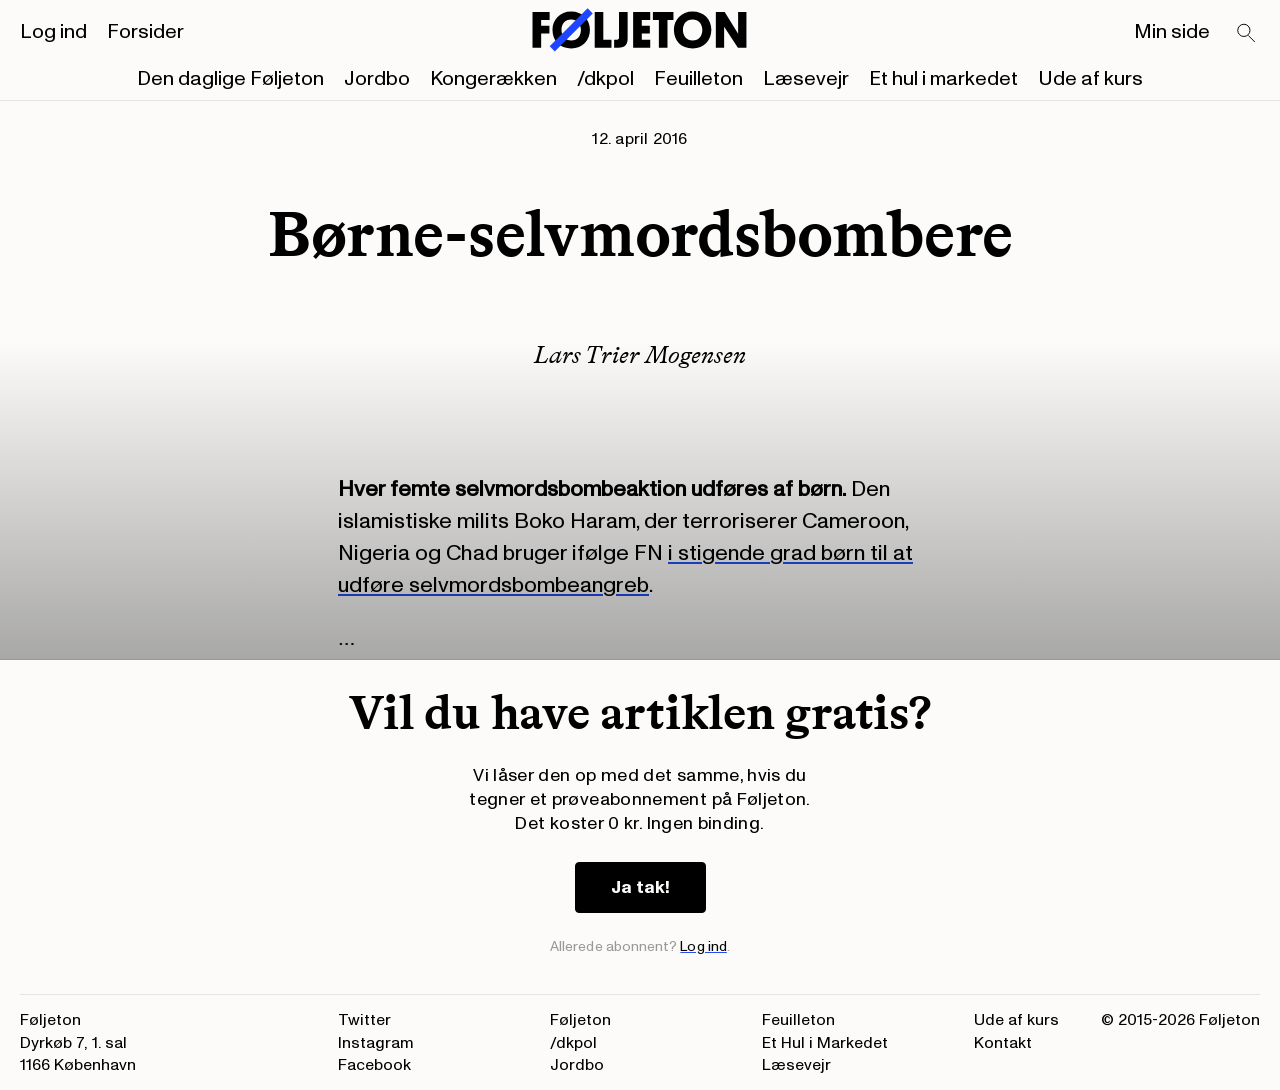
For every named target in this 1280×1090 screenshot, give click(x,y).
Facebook (374, 1065)
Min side (1172, 32)
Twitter (364, 1020)
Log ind (53, 32)
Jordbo (377, 79)
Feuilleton (698, 79)
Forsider (145, 32)
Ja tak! (640, 887)
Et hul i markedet (943, 79)
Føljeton (580, 1020)
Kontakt (1003, 1043)
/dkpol (605, 79)
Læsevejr (806, 79)
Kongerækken (493, 79)
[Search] (1247, 34)
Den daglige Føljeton (230, 79)
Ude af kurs (1090, 79)
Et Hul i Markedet (825, 1043)
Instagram (376, 1043)
